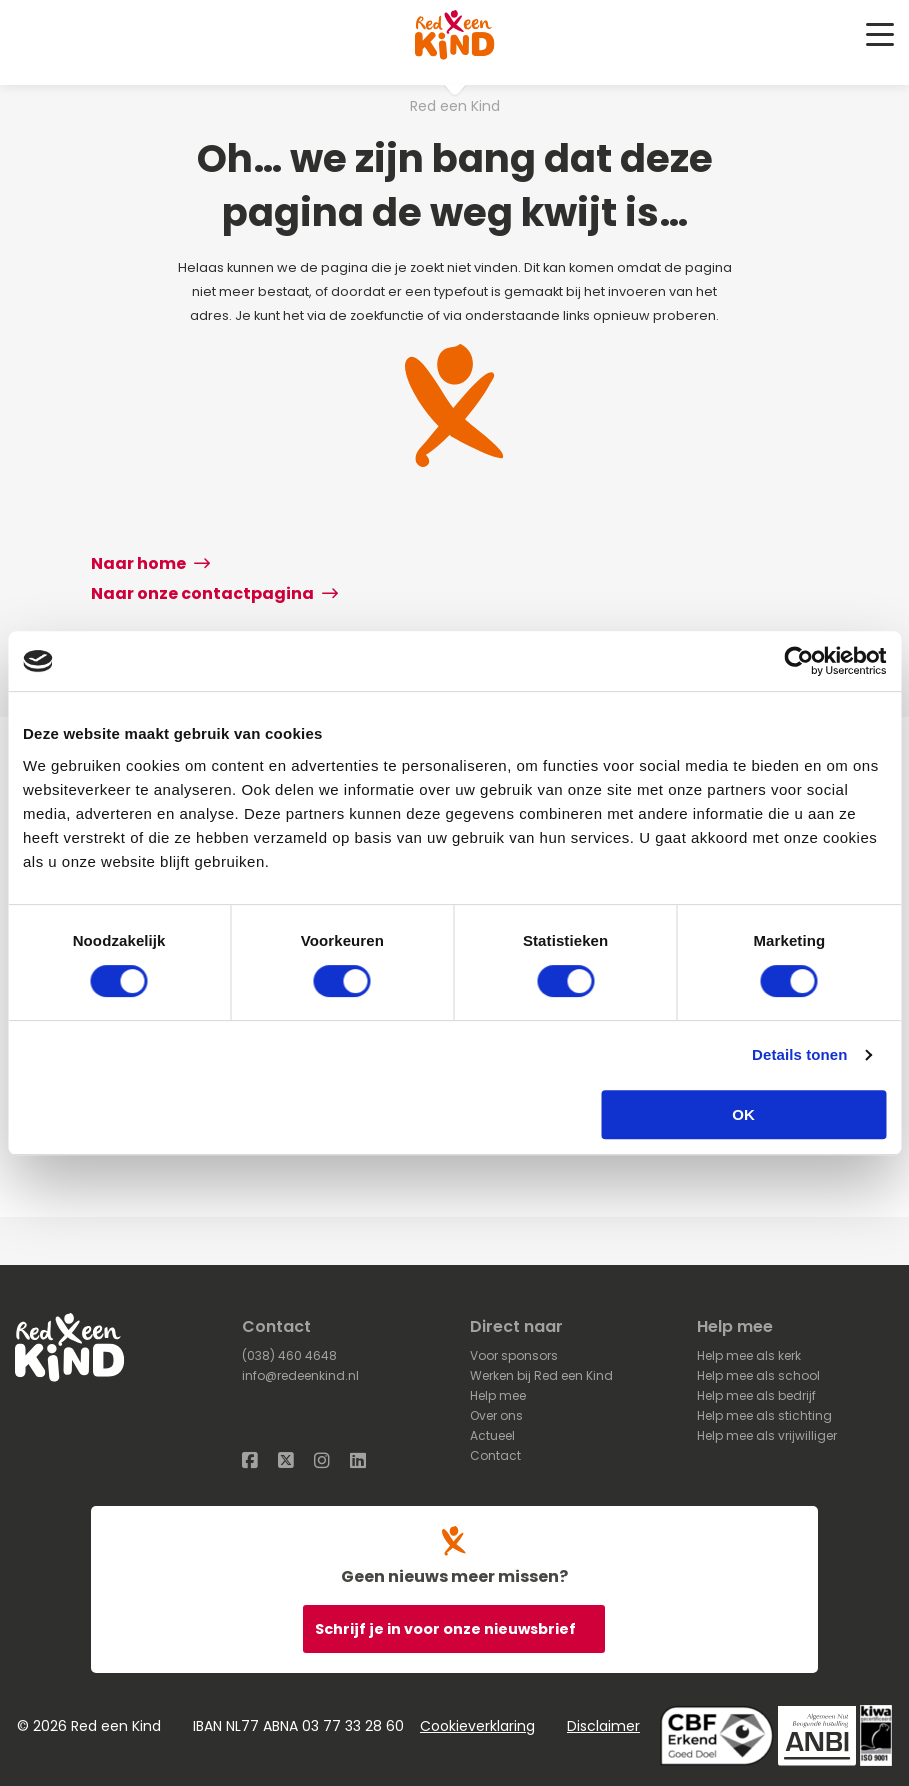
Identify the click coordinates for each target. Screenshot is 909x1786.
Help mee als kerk (749, 1355)
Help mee (498, 1395)
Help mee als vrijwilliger (767, 1435)
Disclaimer (603, 1726)
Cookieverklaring (477, 1726)
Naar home (150, 563)
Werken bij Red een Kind (541, 1375)
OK (743, 1114)
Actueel (492, 1435)
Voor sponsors (514, 1355)
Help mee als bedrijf (756, 1395)
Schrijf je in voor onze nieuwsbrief (447, 1629)
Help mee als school (758, 1375)
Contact (495, 1455)
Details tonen (799, 1054)
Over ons (496, 1415)
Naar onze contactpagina (214, 593)
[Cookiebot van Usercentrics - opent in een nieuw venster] (798, 661)
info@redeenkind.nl (300, 1375)
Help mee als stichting (764, 1415)
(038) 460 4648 (289, 1355)
